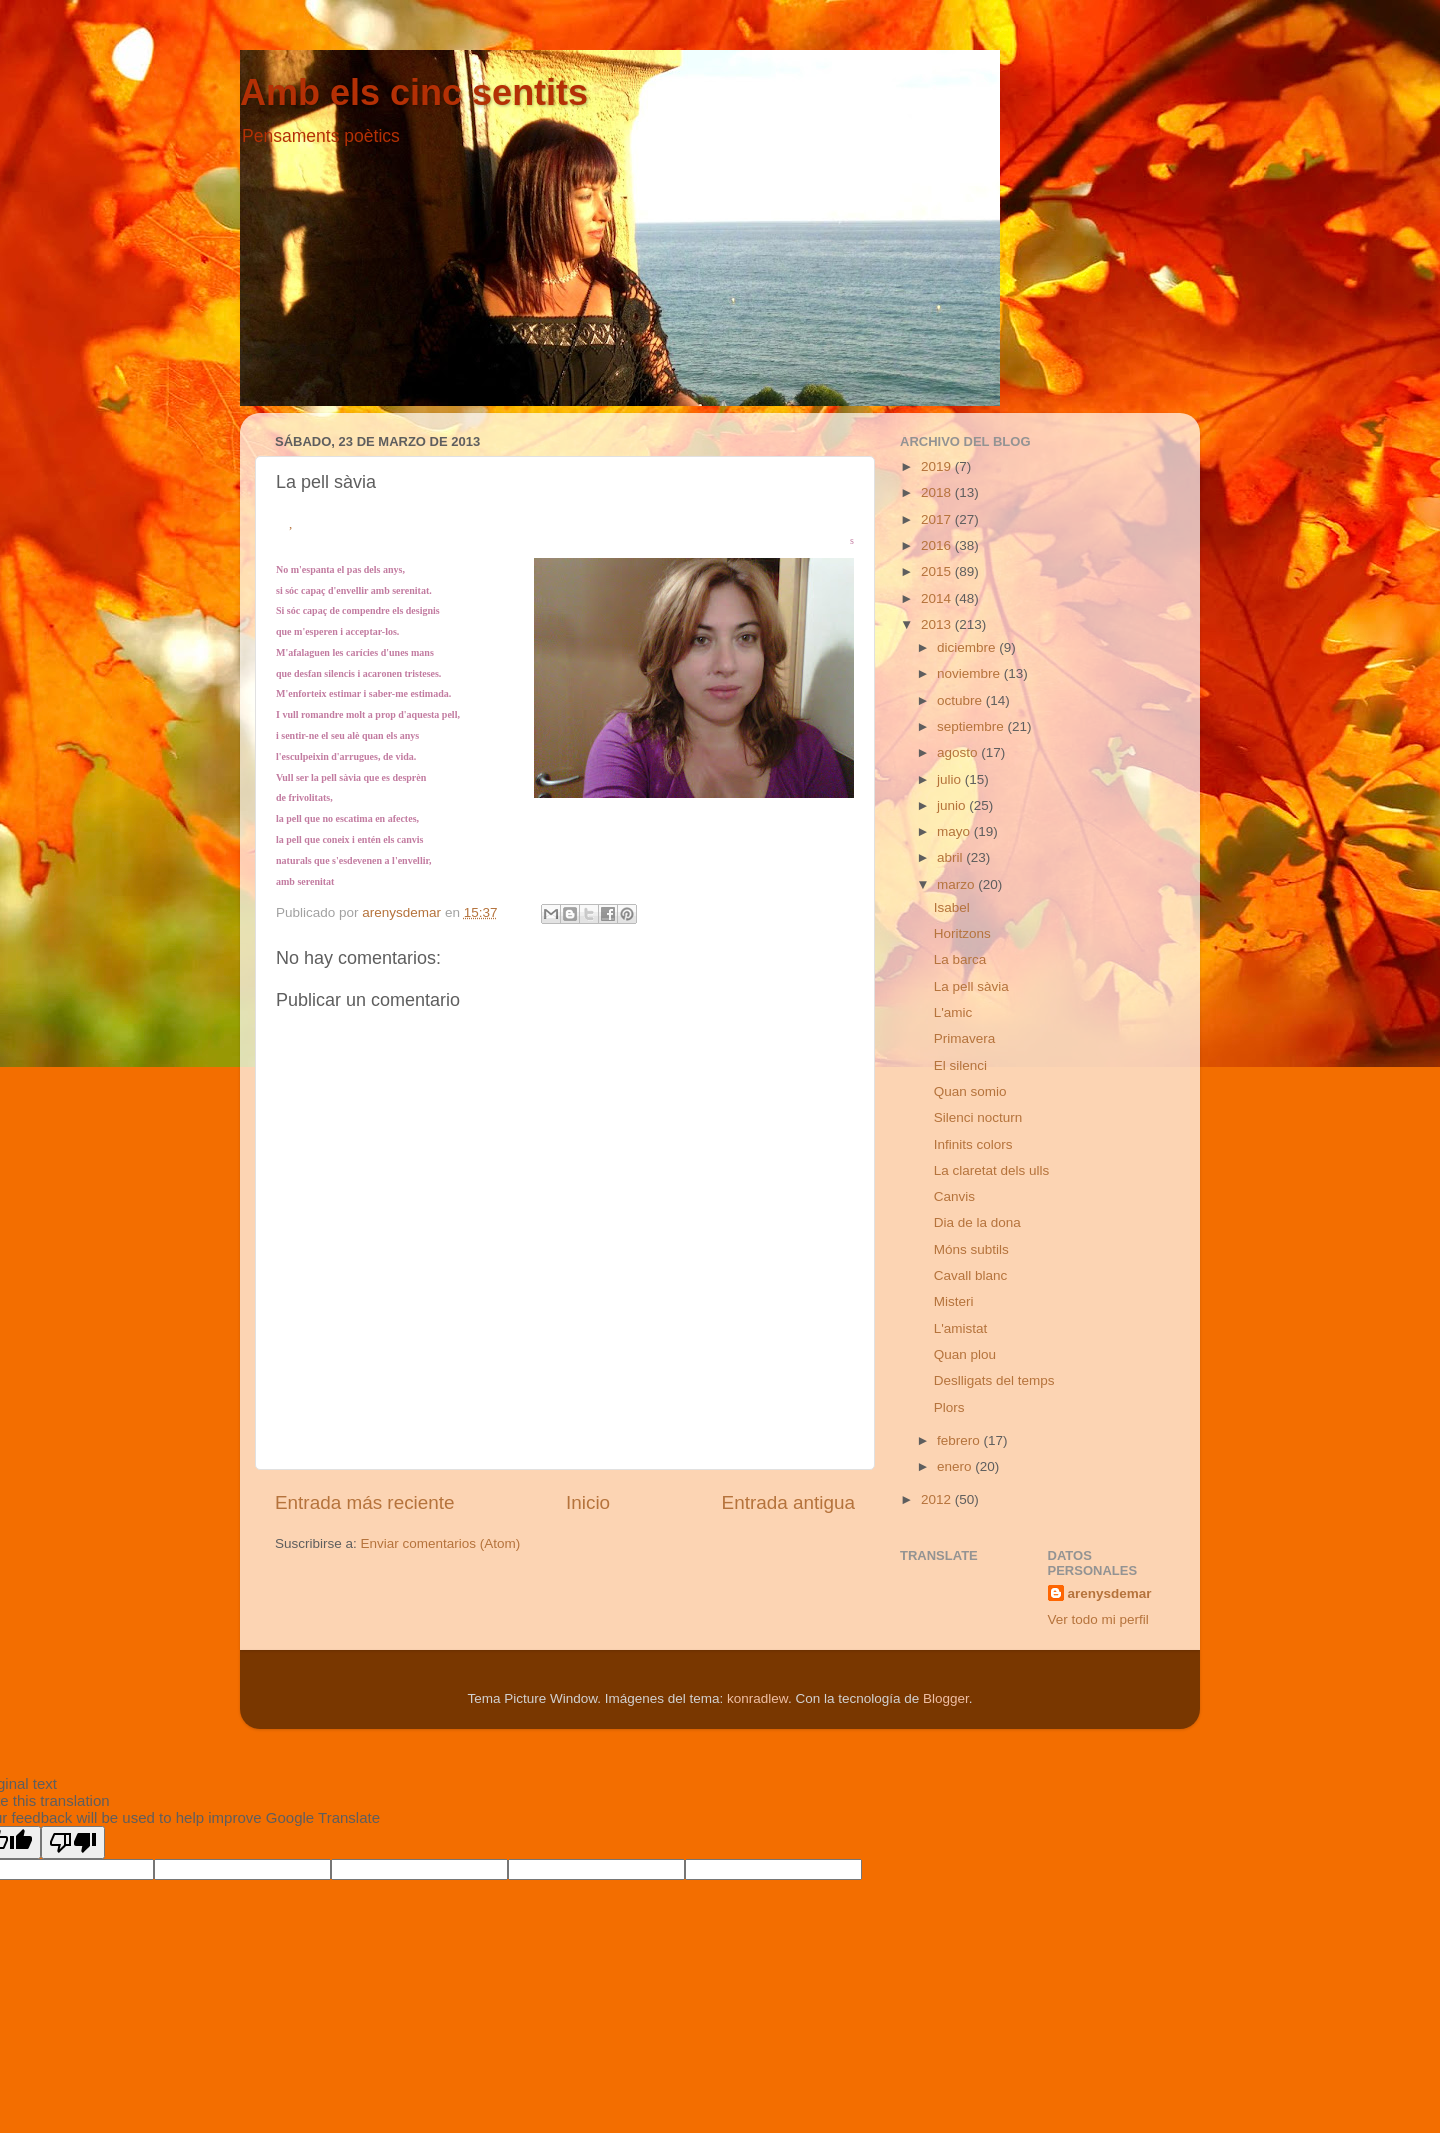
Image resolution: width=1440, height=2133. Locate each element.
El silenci (960, 1065)
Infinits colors (973, 1144)
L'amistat (961, 1328)
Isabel (952, 907)
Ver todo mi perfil (1098, 1619)
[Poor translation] (73, 1842)
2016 (938, 545)
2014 (938, 598)
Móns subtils (971, 1249)
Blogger (946, 1698)
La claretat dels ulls (992, 1170)
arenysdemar (1110, 1593)
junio (953, 805)
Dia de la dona (977, 1222)
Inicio (588, 1502)
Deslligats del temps (994, 1380)
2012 (938, 1499)
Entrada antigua (788, 1502)
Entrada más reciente (365, 1502)
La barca (960, 959)
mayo (955, 831)
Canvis (954, 1196)
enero (956, 1466)
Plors (949, 1407)
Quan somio (970, 1091)
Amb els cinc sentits (414, 92)
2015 (938, 571)
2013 (938, 624)
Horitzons (962, 933)
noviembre (970, 673)
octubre (961, 700)
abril (951, 857)
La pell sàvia (971, 986)
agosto (959, 752)
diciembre (968, 647)
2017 (938, 519)
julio (951, 779)
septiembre (972, 726)
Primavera (965, 1038)
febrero (960, 1440)
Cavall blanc (971, 1275)
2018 (938, 492)
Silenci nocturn (978, 1117)
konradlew (757, 1698)
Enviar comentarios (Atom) (441, 1543)
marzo (957, 884)
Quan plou (965, 1354)
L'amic (953, 1012)
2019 (938, 466)
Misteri (954, 1301)
